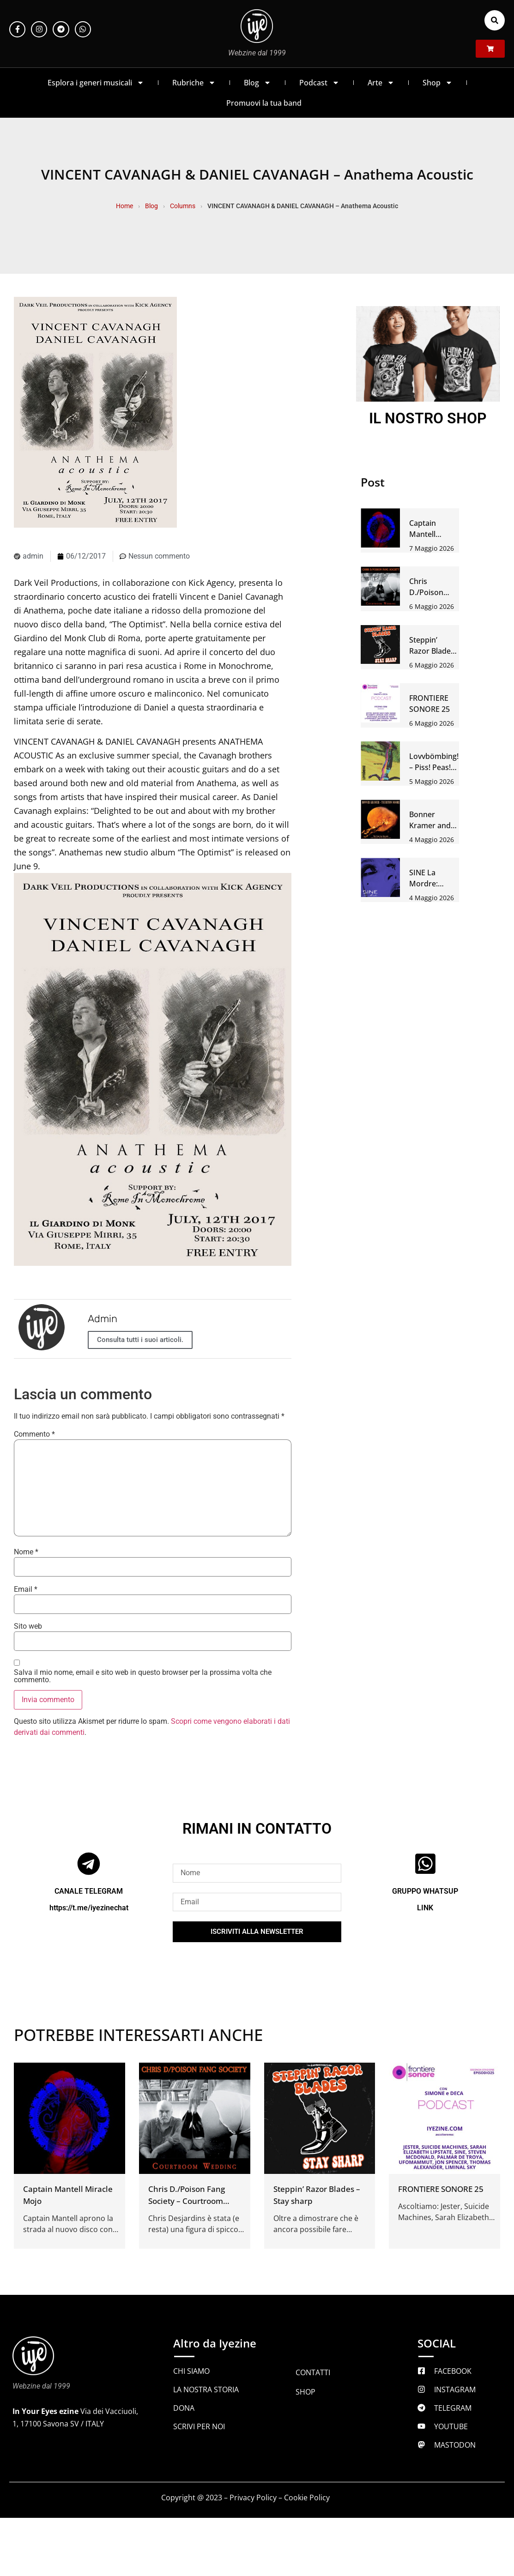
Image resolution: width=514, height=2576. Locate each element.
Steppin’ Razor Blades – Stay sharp (431, 651)
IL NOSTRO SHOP (428, 418)
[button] (494, 20)
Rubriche (194, 82)
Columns (182, 206)
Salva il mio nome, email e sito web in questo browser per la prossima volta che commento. (143, 1676)
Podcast (319, 82)
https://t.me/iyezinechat (88, 1907)
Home (124, 206)
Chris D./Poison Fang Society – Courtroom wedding (186, 2201)
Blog (257, 82)
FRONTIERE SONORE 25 (441, 2189)
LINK (425, 1907)
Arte (381, 82)
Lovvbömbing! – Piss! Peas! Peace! (434, 767)
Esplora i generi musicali (96, 82)
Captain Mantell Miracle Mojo (432, 534)
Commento (34, 1434)
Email (25, 1589)
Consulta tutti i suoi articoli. (140, 1340)
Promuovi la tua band (264, 103)
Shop (438, 82)
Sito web (28, 1626)
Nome (26, 1552)
